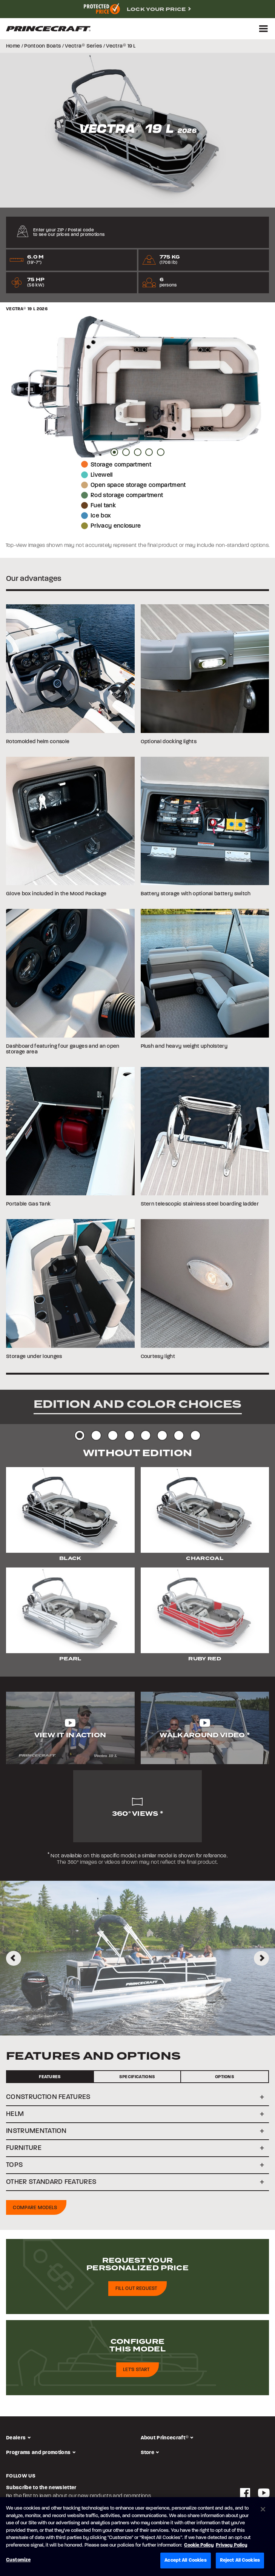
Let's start (136, 2369)
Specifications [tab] (137, 2077)
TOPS (14, 2165)
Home (13, 46)
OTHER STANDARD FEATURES (51, 2182)
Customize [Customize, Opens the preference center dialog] (18, 2560)
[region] (137, 2536)
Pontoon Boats (42, 46)
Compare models (35, 2207)
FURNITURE (23, 2148)
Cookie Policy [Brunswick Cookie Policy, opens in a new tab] (199, 2545)
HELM (15, 2114)
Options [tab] (224, 2077)
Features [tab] (50, 2077)
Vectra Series (83, 46)
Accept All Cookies (185, 2560)
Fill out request (136, 2288)
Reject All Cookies (240, 2560)
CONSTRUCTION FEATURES (48, 2097)
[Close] (263, 2509)
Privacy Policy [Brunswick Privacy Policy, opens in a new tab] (231, 2545)
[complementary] (137, 9)
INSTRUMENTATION (36, 2131)
